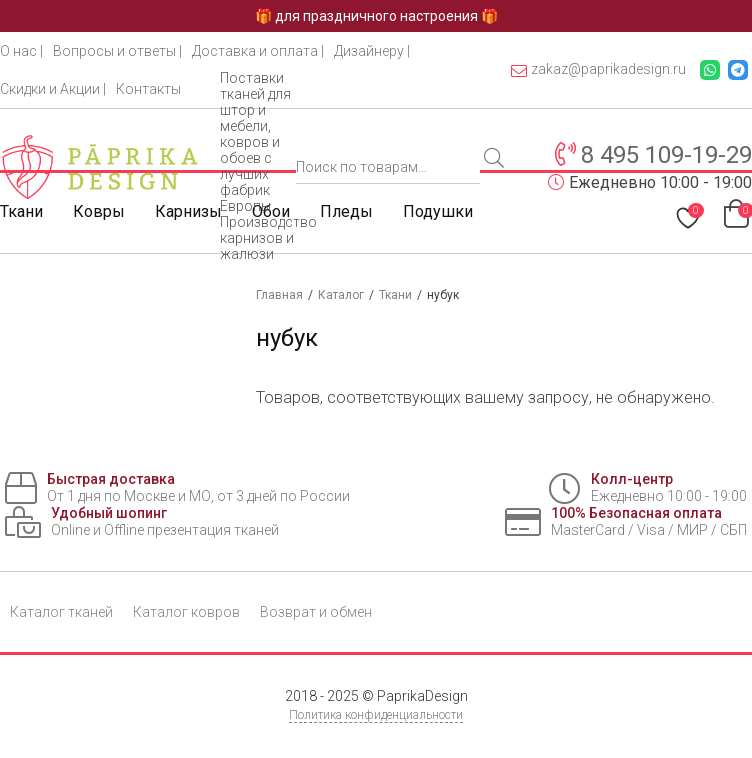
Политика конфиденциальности (376, 715)
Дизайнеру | (372, 51)
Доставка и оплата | (258, 51)
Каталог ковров (186, 612)
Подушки (438, 211)
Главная (279, 295)
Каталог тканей (61, 612)
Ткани (21, 211)
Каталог (341, 295)
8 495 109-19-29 (666, 155)
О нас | (21, 51)
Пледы (346, 211)
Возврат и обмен (316, 612)
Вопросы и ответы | (117, 51)
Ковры (99, 211)
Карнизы (188, 211)
